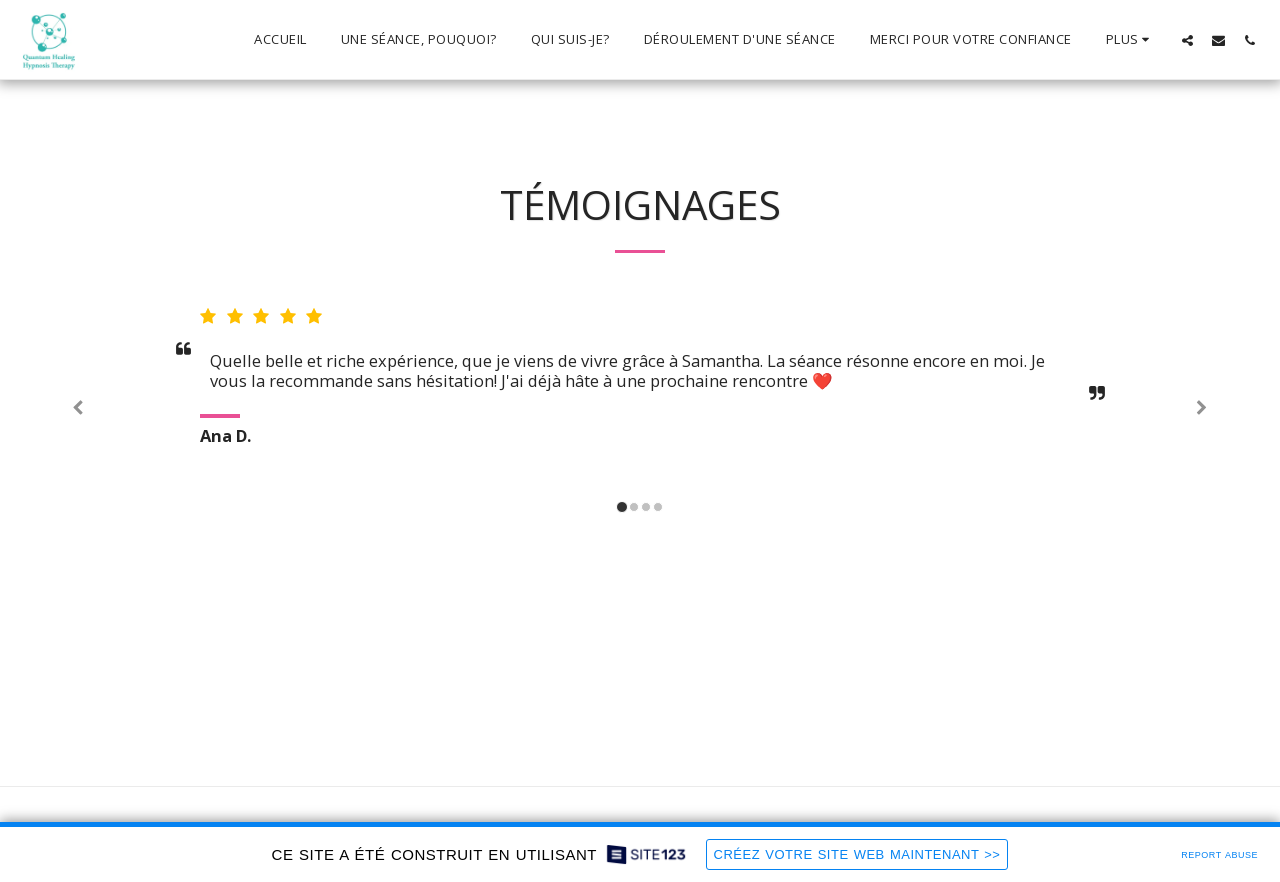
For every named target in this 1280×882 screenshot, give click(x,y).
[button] (1187, 40)
